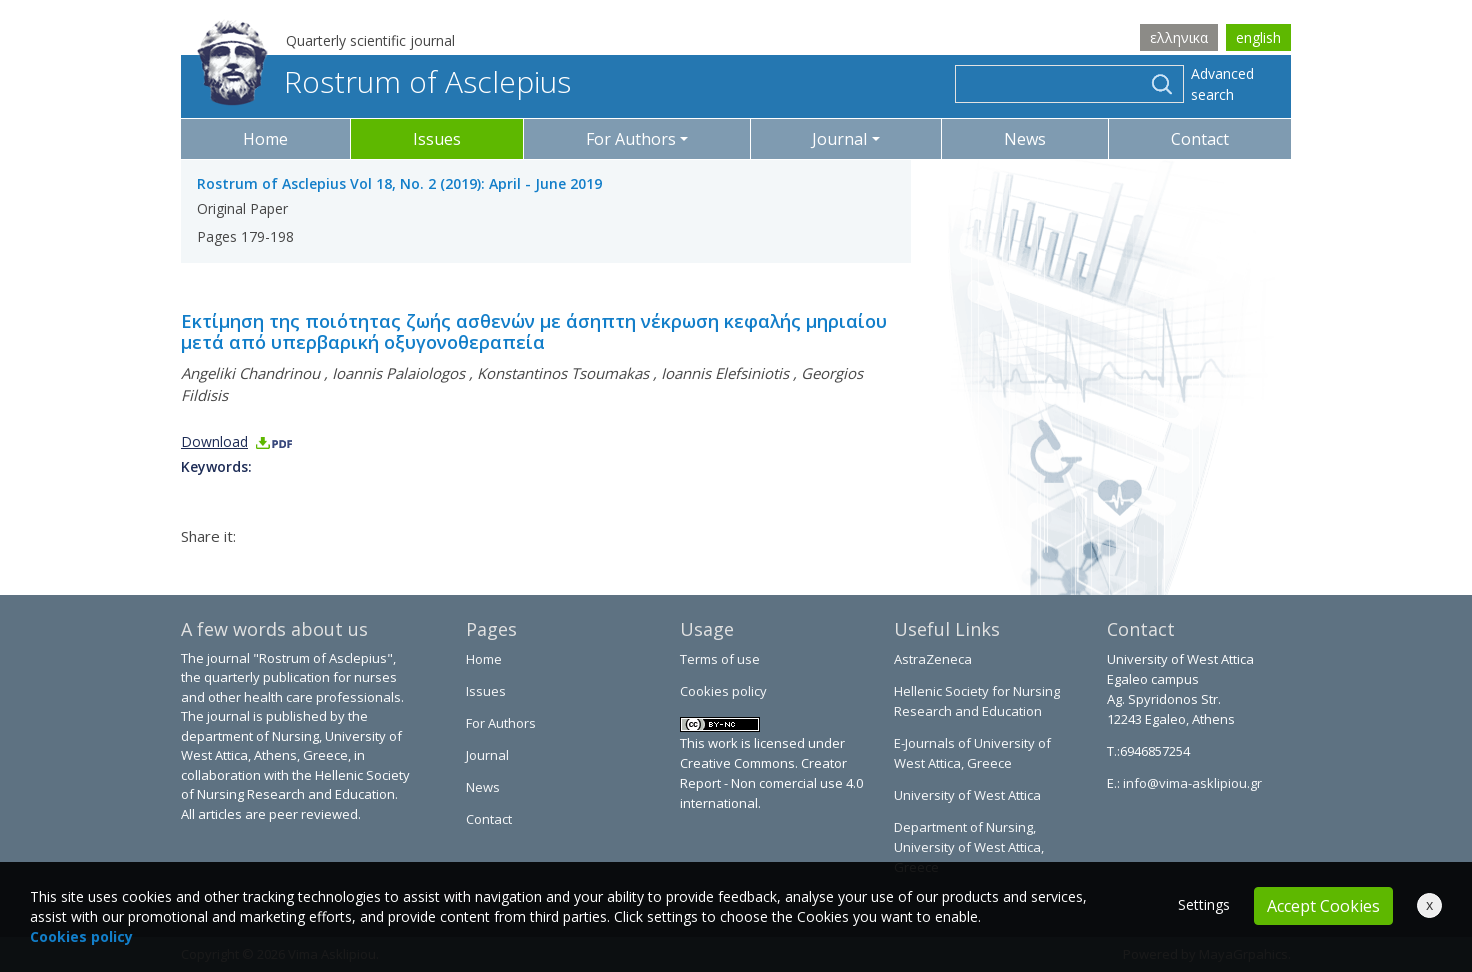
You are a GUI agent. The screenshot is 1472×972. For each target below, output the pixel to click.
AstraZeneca (933, 659)
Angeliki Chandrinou (250, 373)
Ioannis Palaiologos (398, 373)
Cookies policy (723, 691)
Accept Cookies (1323, 906)
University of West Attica (967, 795)
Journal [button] (839, 139)
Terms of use (720, 659)
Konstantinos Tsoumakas (563, 373)
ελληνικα (1179, 37)
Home (265, 139)
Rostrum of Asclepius (384, 81)
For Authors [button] (631, 139)
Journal (487, 755)
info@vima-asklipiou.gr (1191, 783)
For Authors (501, 723)
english (1258, 37)
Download (237, 441)
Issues (437, 139)
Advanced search (1222, 84)
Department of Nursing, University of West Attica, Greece (969, 847)
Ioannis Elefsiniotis (725, 373)
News (1025, 139)
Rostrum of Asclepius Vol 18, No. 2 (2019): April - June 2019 (399, 183)
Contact (1200, 139)
